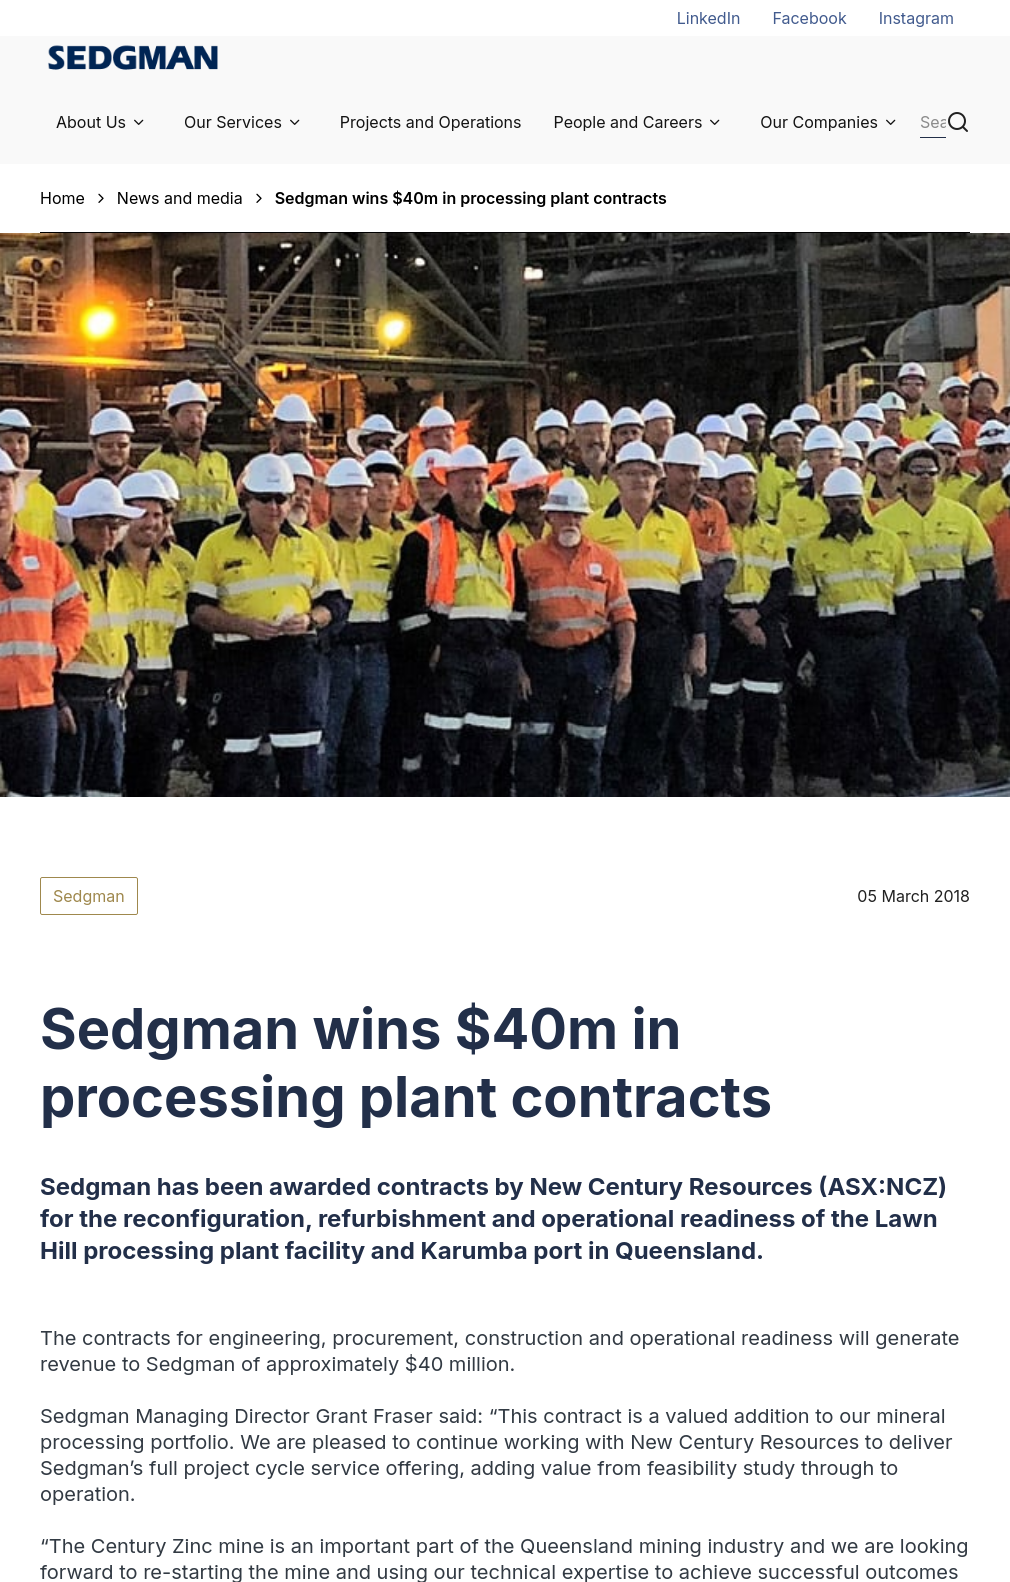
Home (62, 198)
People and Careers (628, 122)
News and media (180, 198)
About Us (91, 122)
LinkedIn (709, 18)
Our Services (233, 122)
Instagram (916, 18)
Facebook (809, 18)
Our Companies (819, 122)
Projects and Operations (431, 122)
